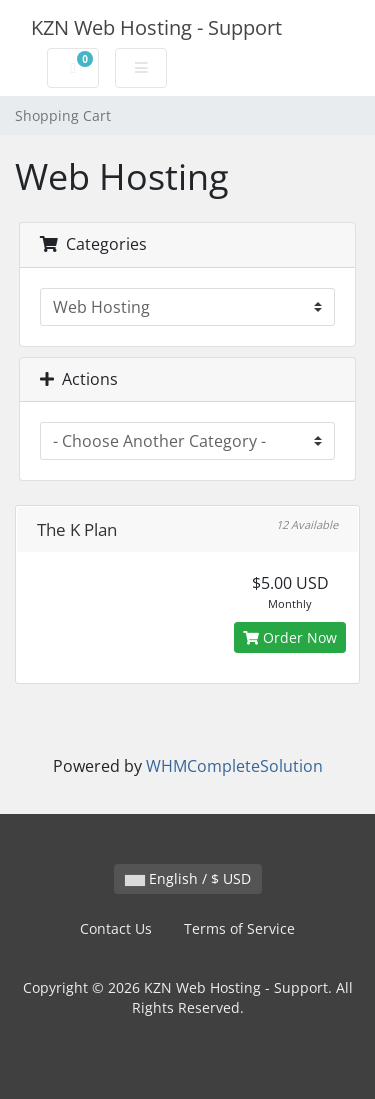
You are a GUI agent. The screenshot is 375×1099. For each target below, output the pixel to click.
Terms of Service (239, 928)
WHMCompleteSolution (234, 766)
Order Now (290, 637)
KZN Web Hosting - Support (156, 27)
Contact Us (116, 928)
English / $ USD (188, 878)
